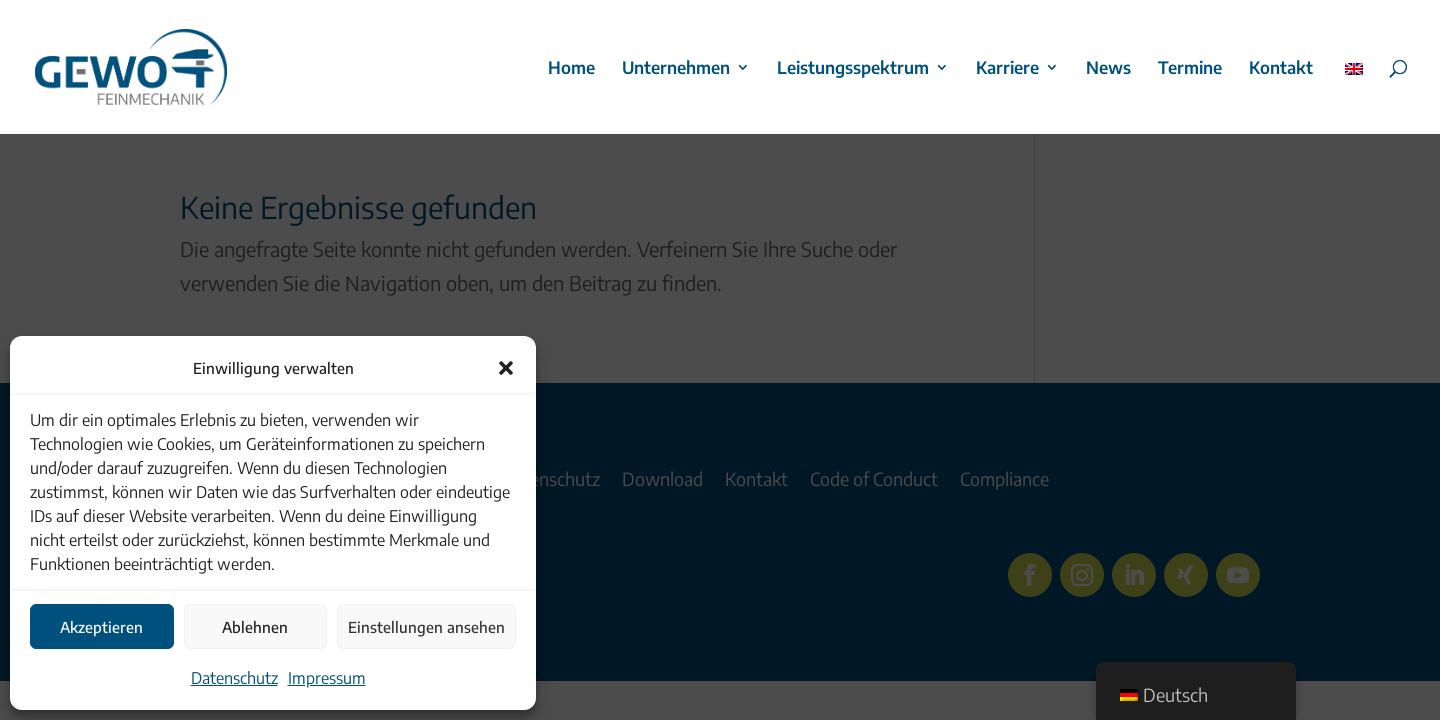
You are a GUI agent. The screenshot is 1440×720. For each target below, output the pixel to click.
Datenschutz (234, 678)
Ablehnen (255, 627)
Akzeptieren (101, 627)
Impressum (327, 678)
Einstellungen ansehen (426, 627)
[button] (506, 368)
